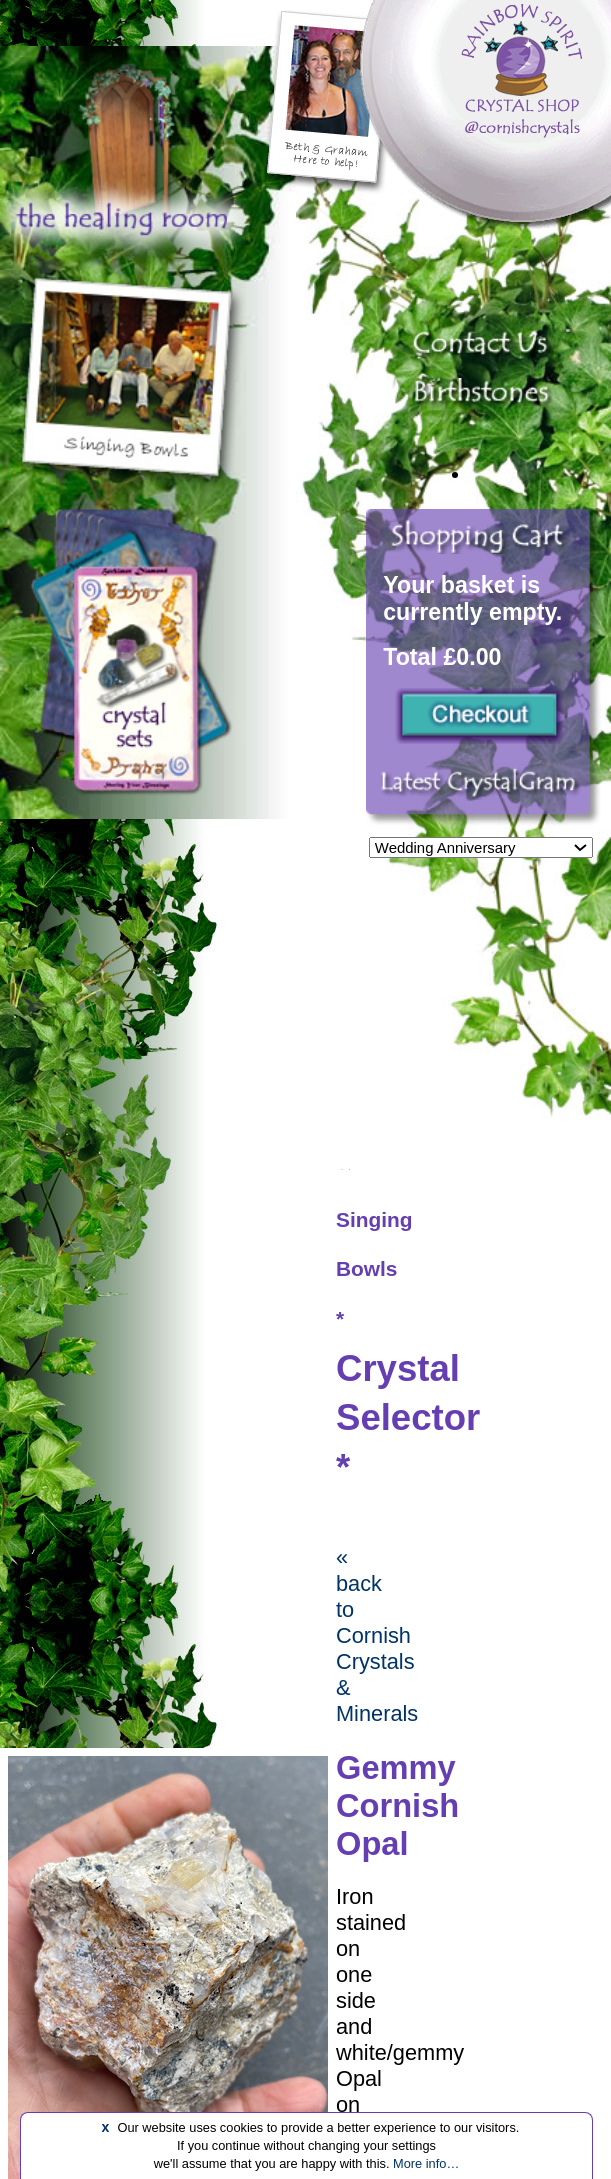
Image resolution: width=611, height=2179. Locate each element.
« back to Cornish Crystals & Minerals (377, 1635)
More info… (426, 2163)
